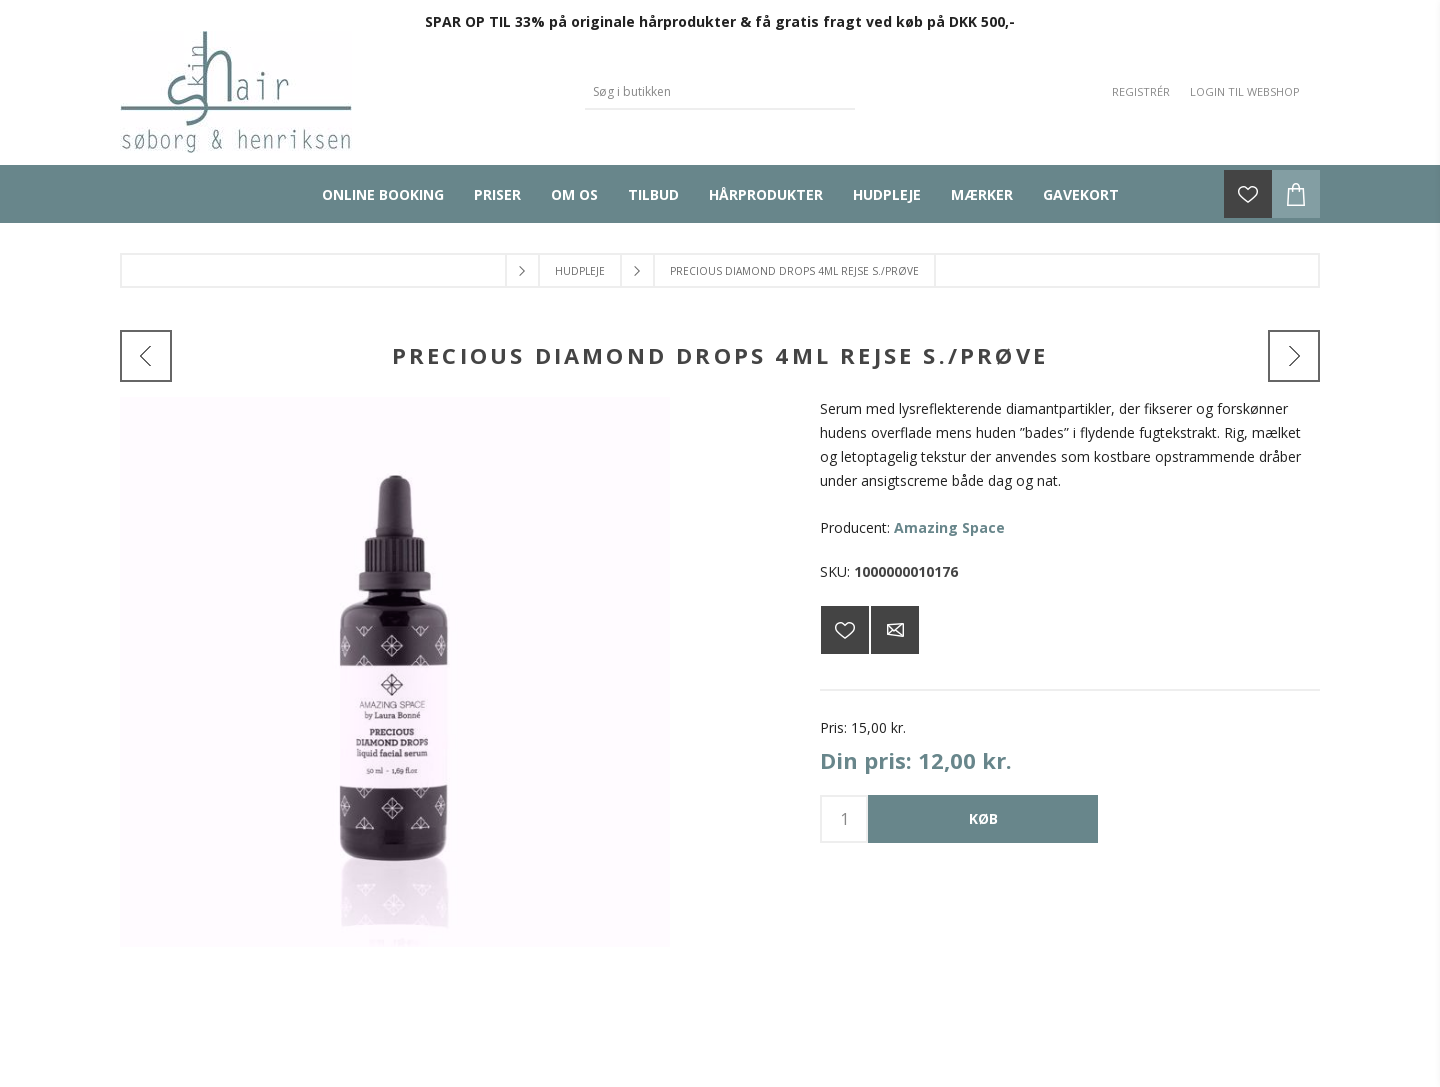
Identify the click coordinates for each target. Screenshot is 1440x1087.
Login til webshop (1245, 91)
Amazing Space (949, 527)
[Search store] (705, 91)
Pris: (833, 727)
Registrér (1141, 91)
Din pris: (866, 760)
